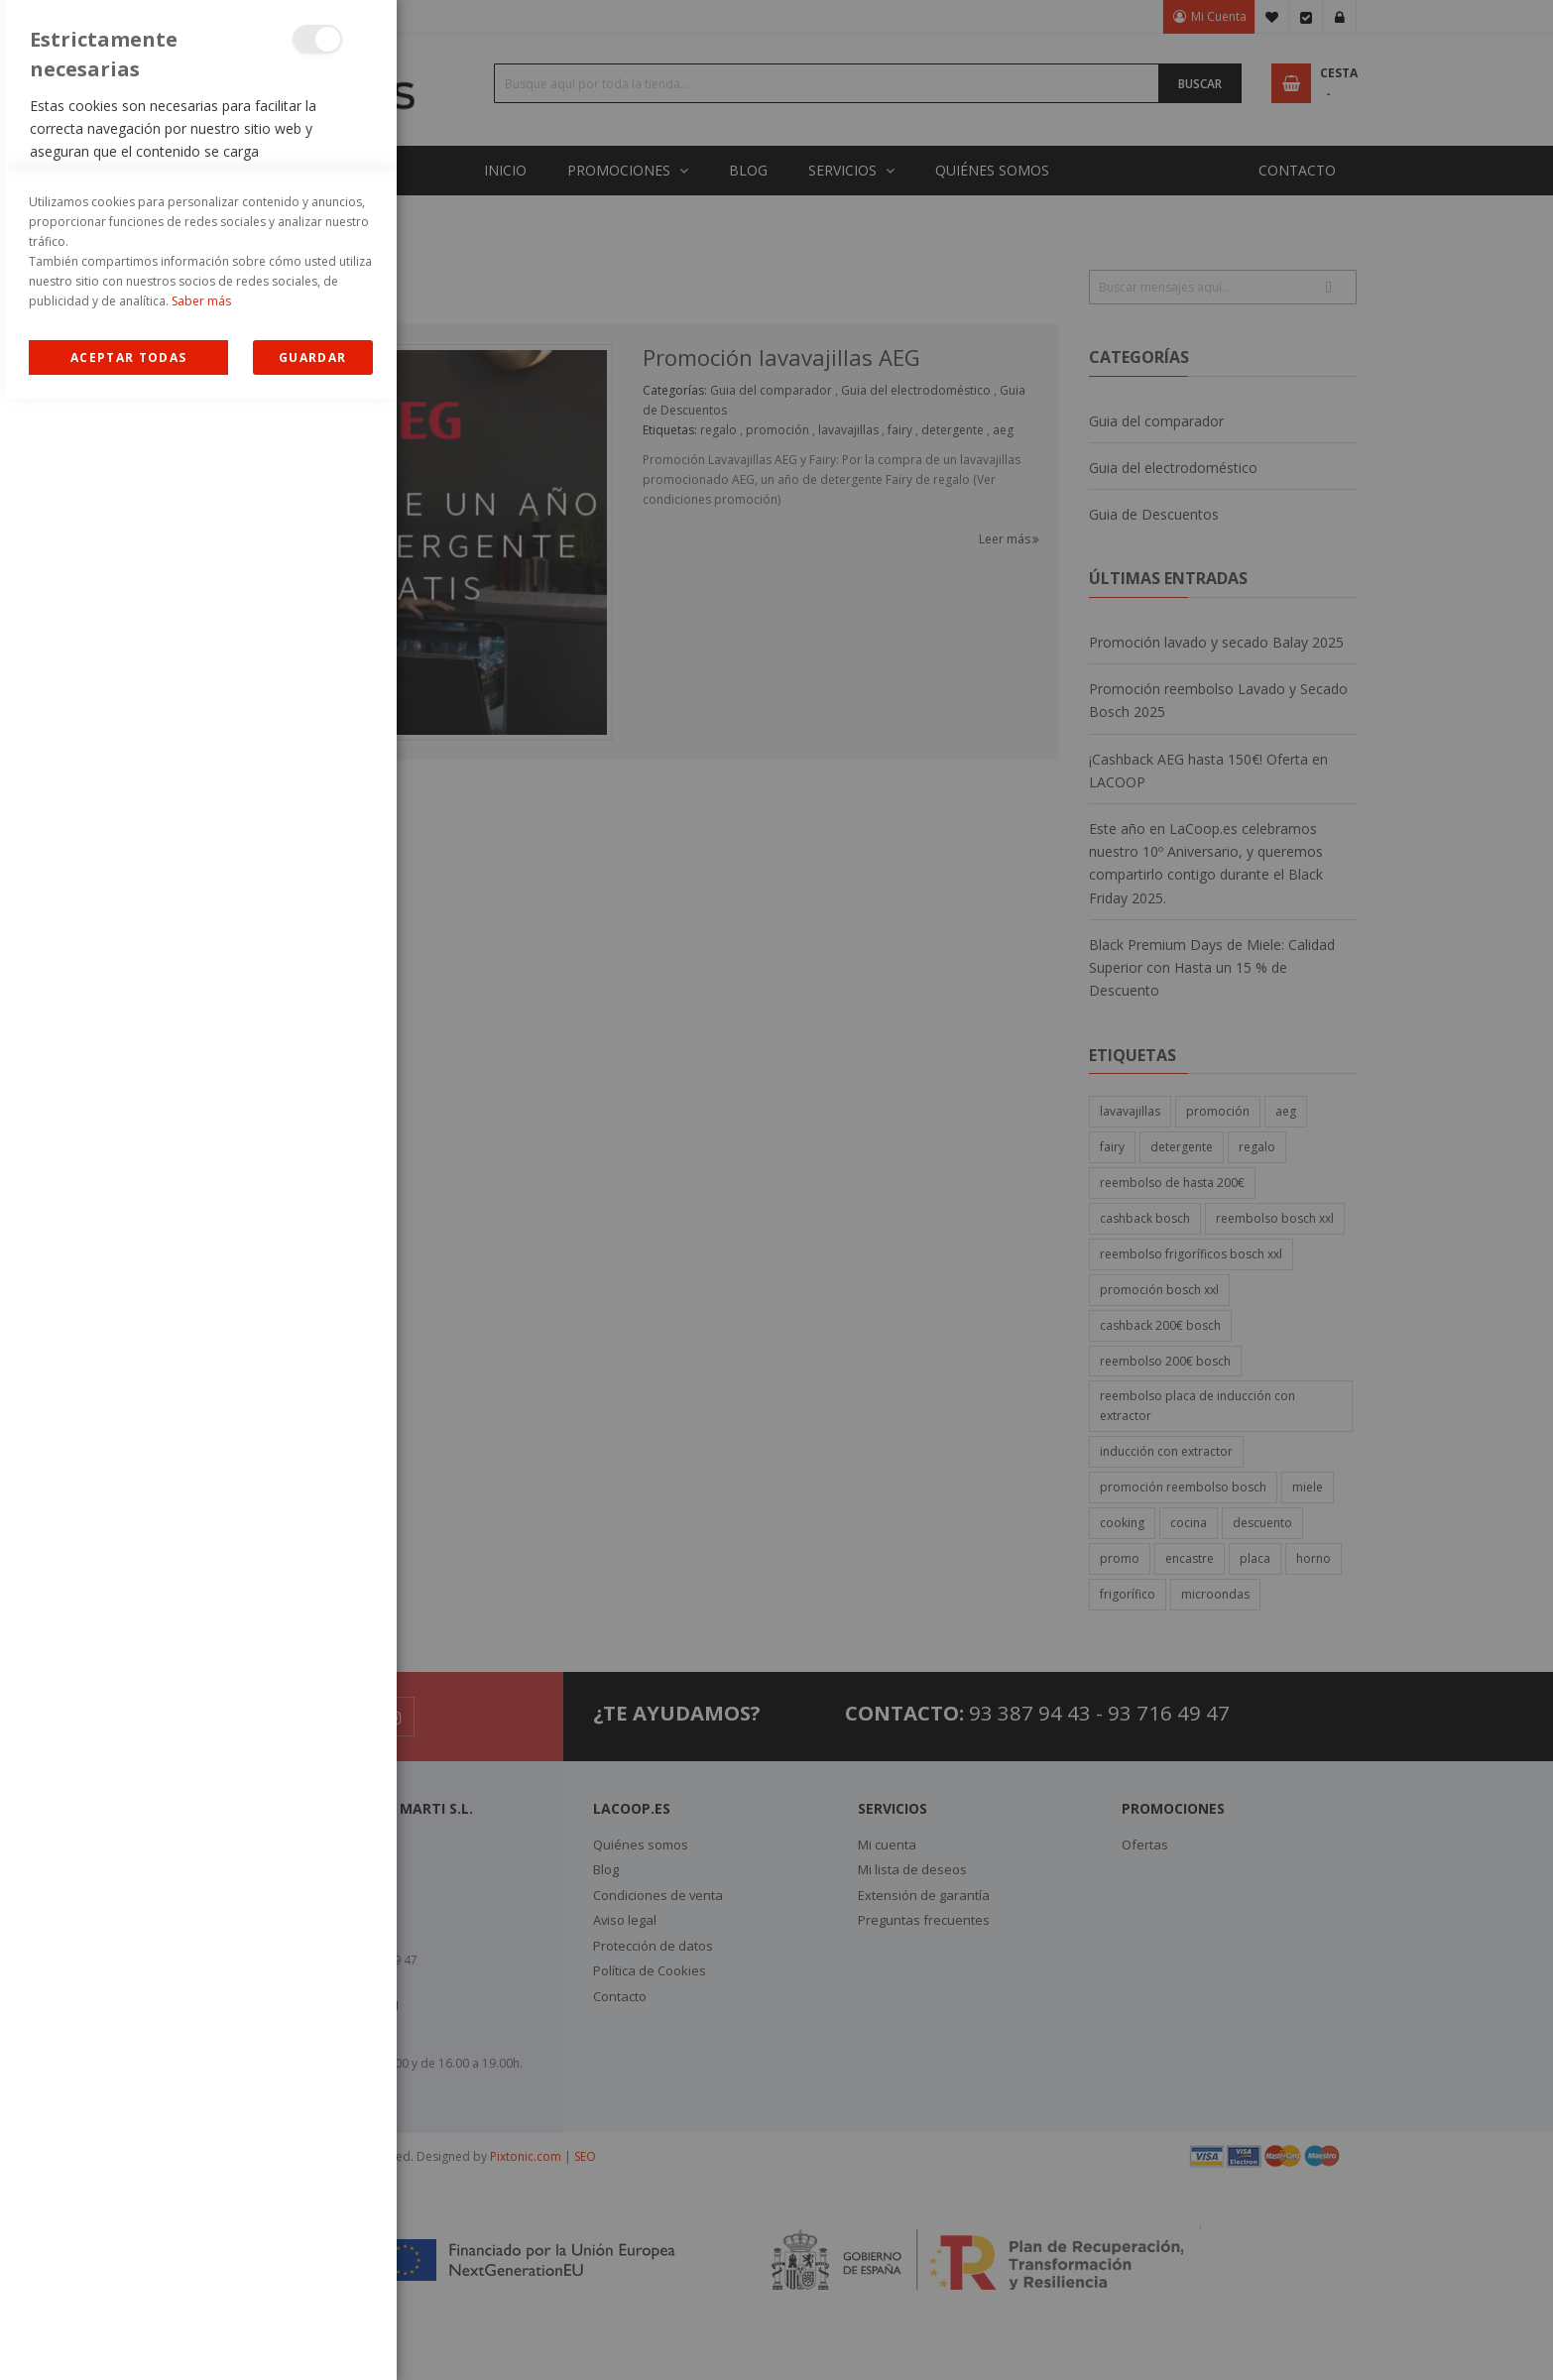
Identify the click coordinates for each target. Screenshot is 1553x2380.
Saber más (201, 2282)
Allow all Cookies (128, 2338)
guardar (312, 2338)
